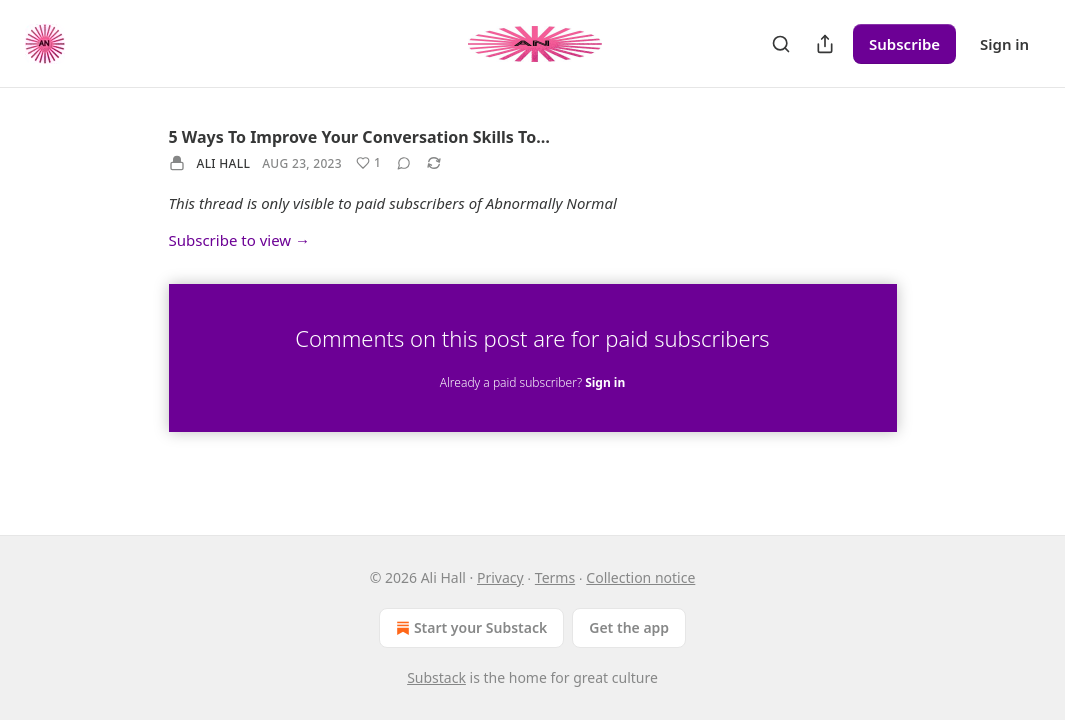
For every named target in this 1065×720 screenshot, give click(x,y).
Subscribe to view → (240, 240)
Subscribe (904, 44)
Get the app (629, 627)
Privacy (500, 577)
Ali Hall (224, 163)
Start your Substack (469, 628)
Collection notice (640, 577)
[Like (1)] (368, 163)
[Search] (781, 44)
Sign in (1004, 44)
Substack (436, 677)
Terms (555, 577)
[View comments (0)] (404, 163)
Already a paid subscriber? (532, 382)
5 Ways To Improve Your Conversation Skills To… (359, 137)
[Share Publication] (825, 44)
